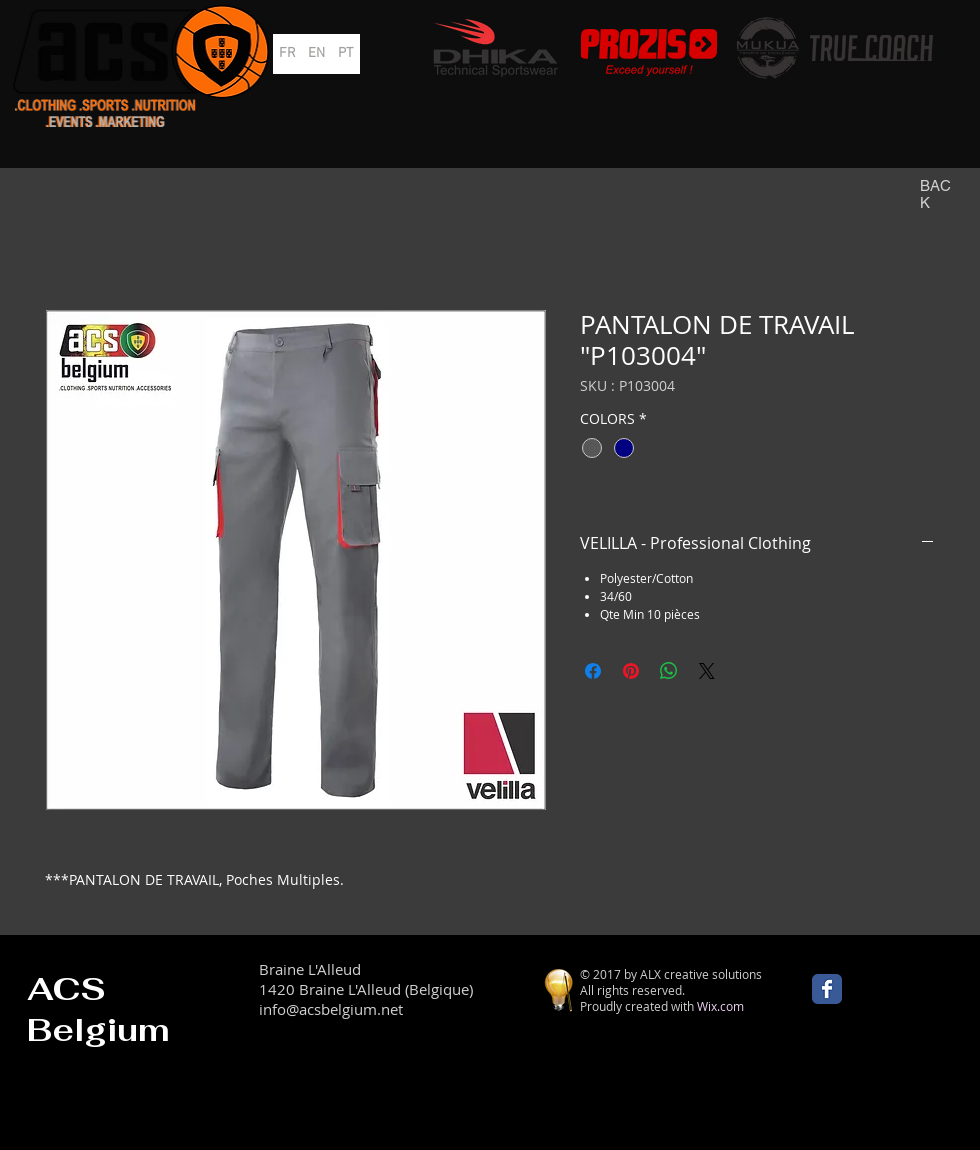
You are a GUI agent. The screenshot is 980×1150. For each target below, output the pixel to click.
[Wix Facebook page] (827, 989)
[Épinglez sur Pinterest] (631, 671)
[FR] (287, 54)
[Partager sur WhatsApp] (669, 671)
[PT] (345, 54)
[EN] (316, 54)
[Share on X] (707, 671)
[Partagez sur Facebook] (593, 671)
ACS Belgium (98, 1009)
